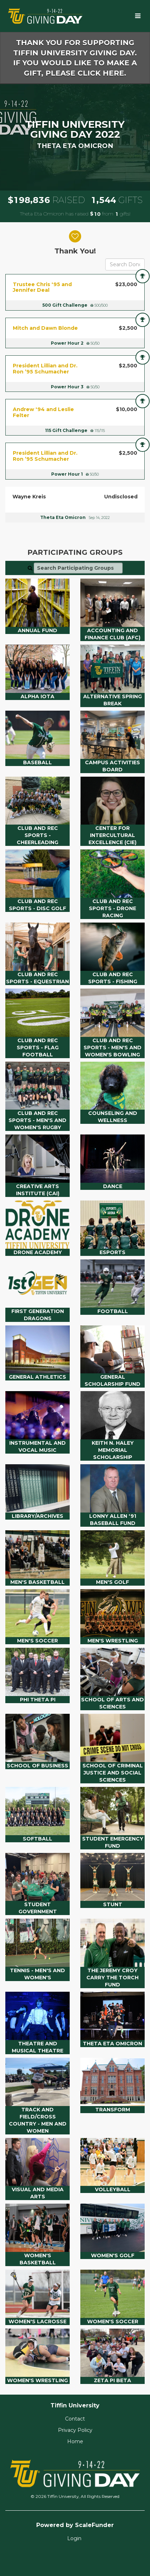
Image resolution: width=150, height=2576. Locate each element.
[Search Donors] (125, 264)
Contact (75, 2419)
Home (75, 2441)
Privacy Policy (75, 2430)
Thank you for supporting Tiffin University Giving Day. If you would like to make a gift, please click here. (75, 57)
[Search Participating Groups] (78, 568)
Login (74, 2538)
